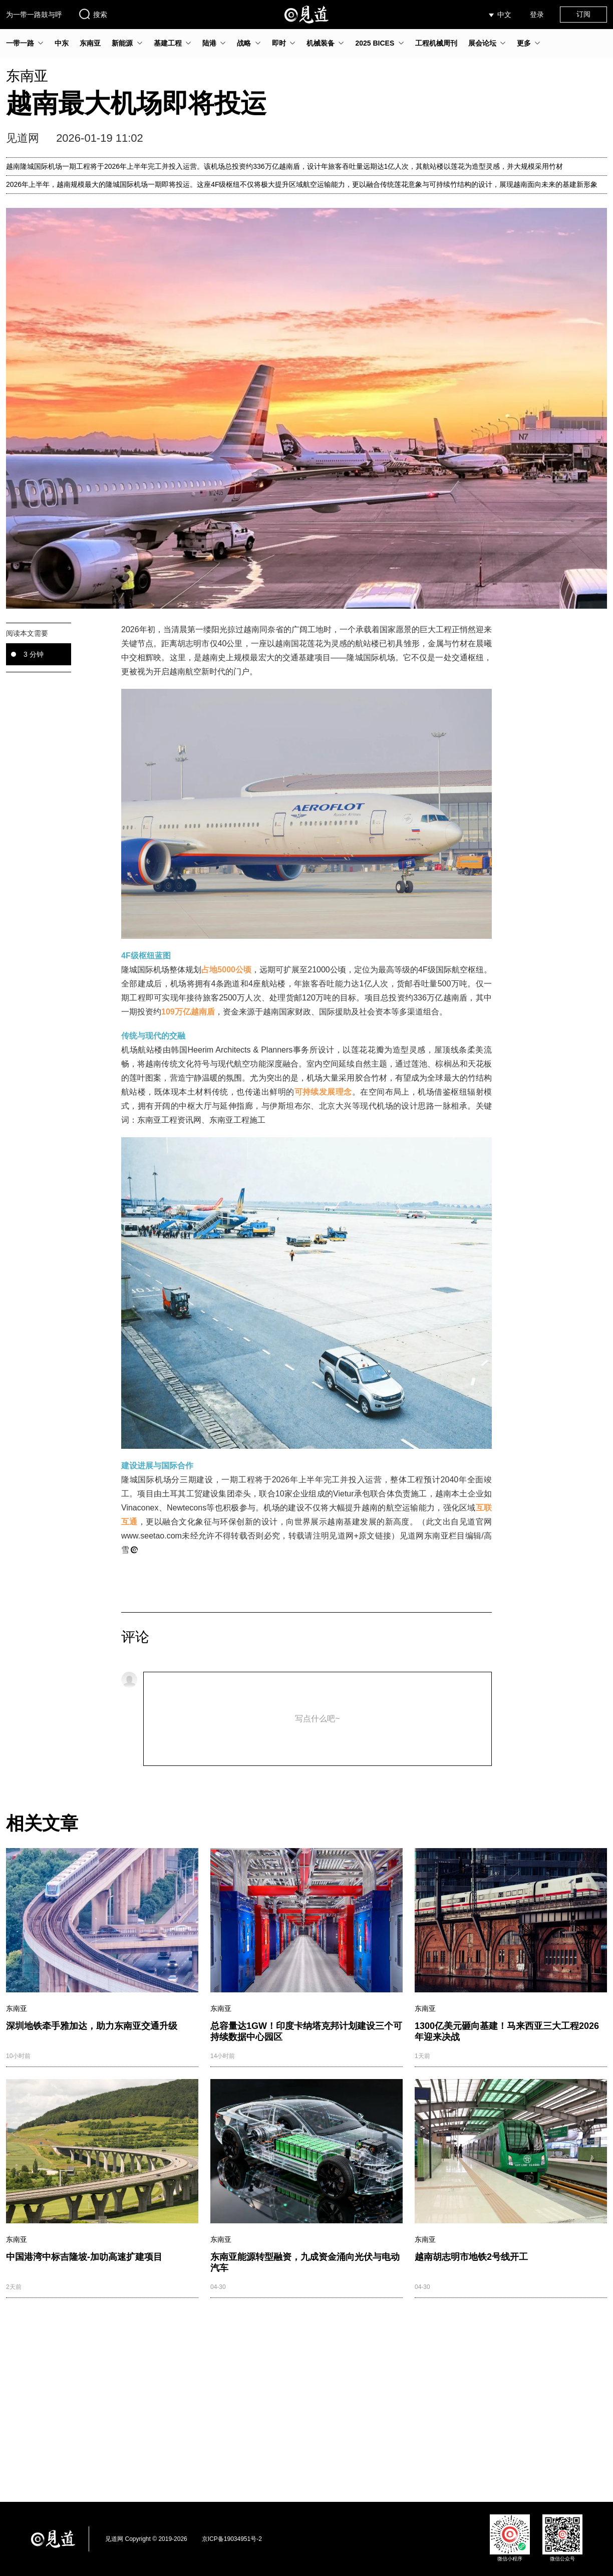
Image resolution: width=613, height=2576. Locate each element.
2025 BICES (374, 43)
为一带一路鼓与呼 (34, 15)
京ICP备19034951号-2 (232, 2538)
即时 (279, 43)
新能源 (122, 43)
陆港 (209, 43)
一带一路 (20, 43)
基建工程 (168, 43)
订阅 (583, 14)
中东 (62, 43)
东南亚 (90, 43)
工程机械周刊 (436, 43)
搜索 (92, 14)
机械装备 (320, 43)
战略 (244, 43)
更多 (524, 43)
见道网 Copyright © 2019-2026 (146, 2538)
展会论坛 (482, 43)
